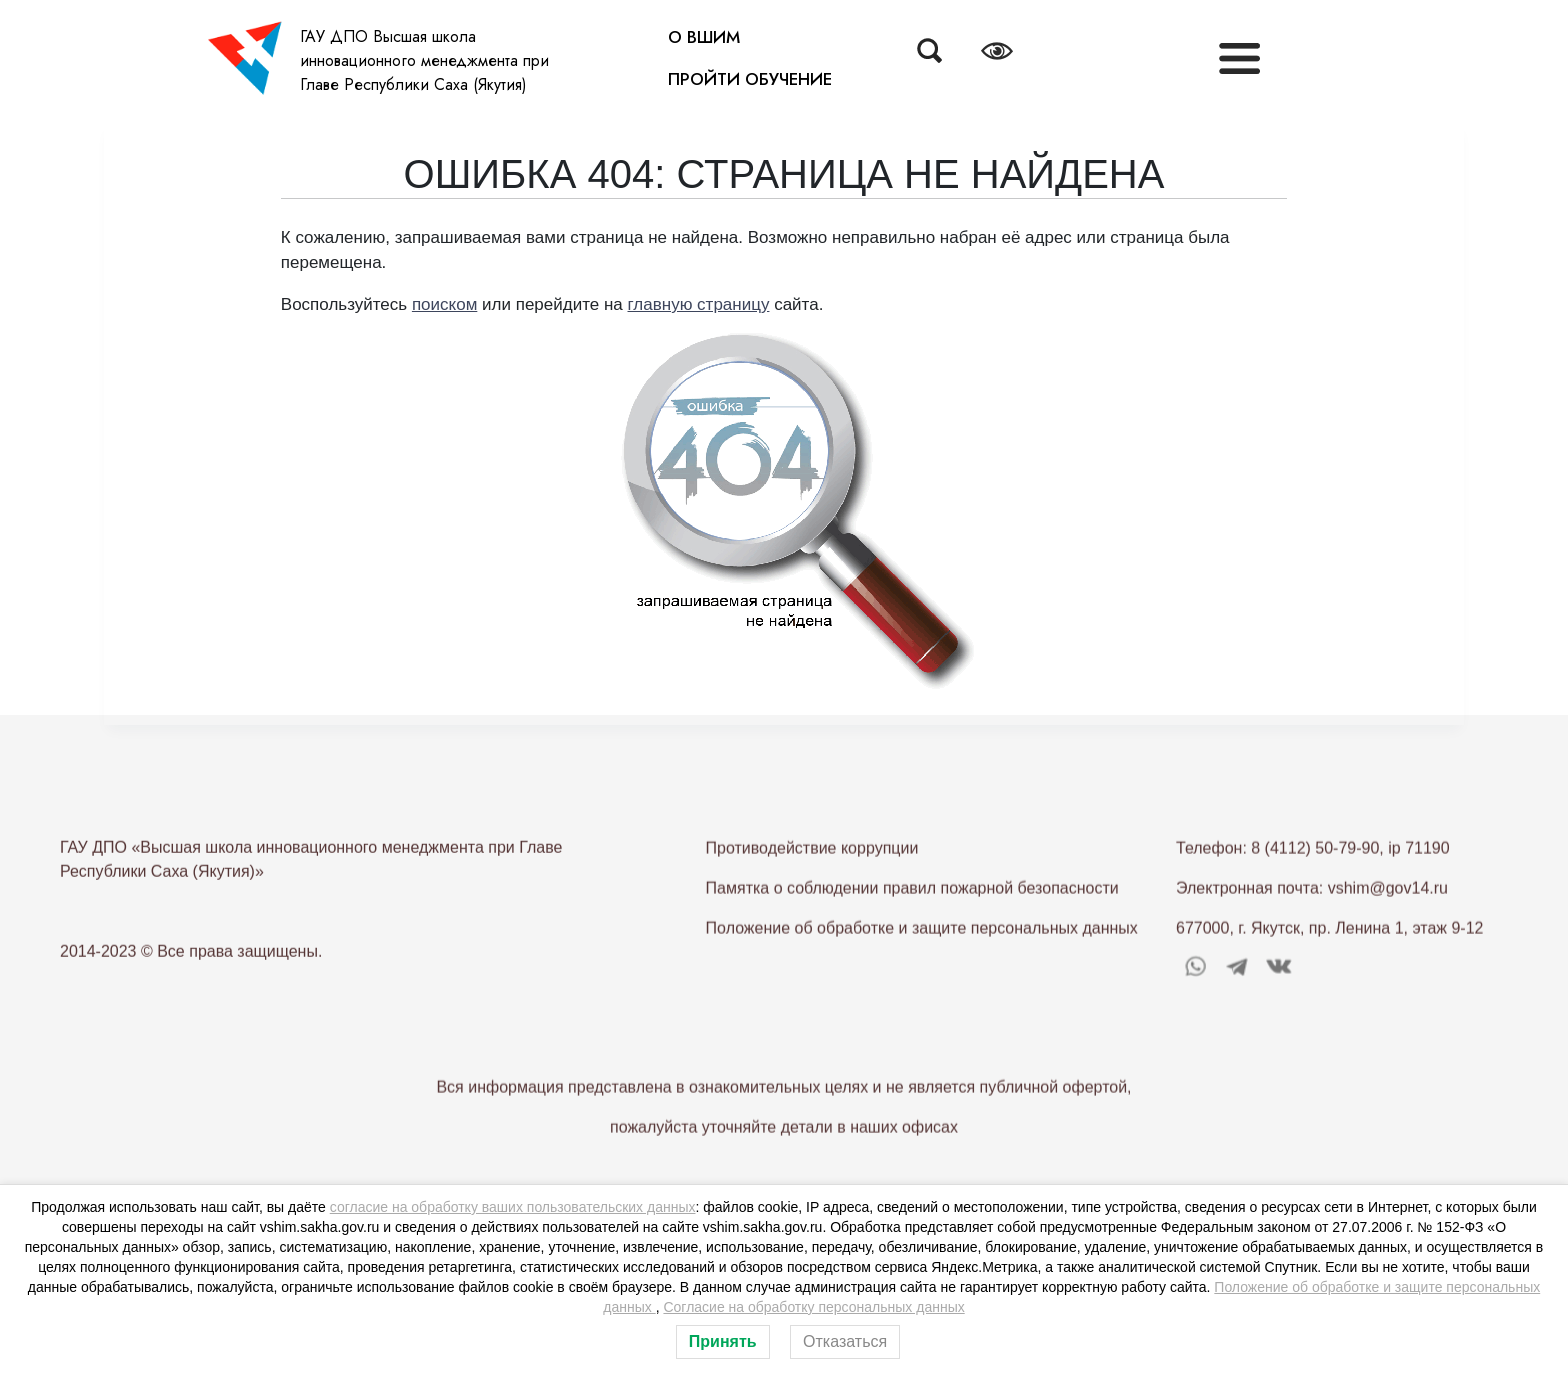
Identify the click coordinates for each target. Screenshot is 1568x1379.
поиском (444, 304)
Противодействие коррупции (812, 893)
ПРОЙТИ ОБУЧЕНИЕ (750, 79)
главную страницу (699, 304)
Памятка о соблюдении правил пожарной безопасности (912, 933)
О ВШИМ (704, 37)
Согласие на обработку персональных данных (813, 1307)
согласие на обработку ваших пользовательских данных (513, 1207)
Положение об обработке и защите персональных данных (922, 973)
